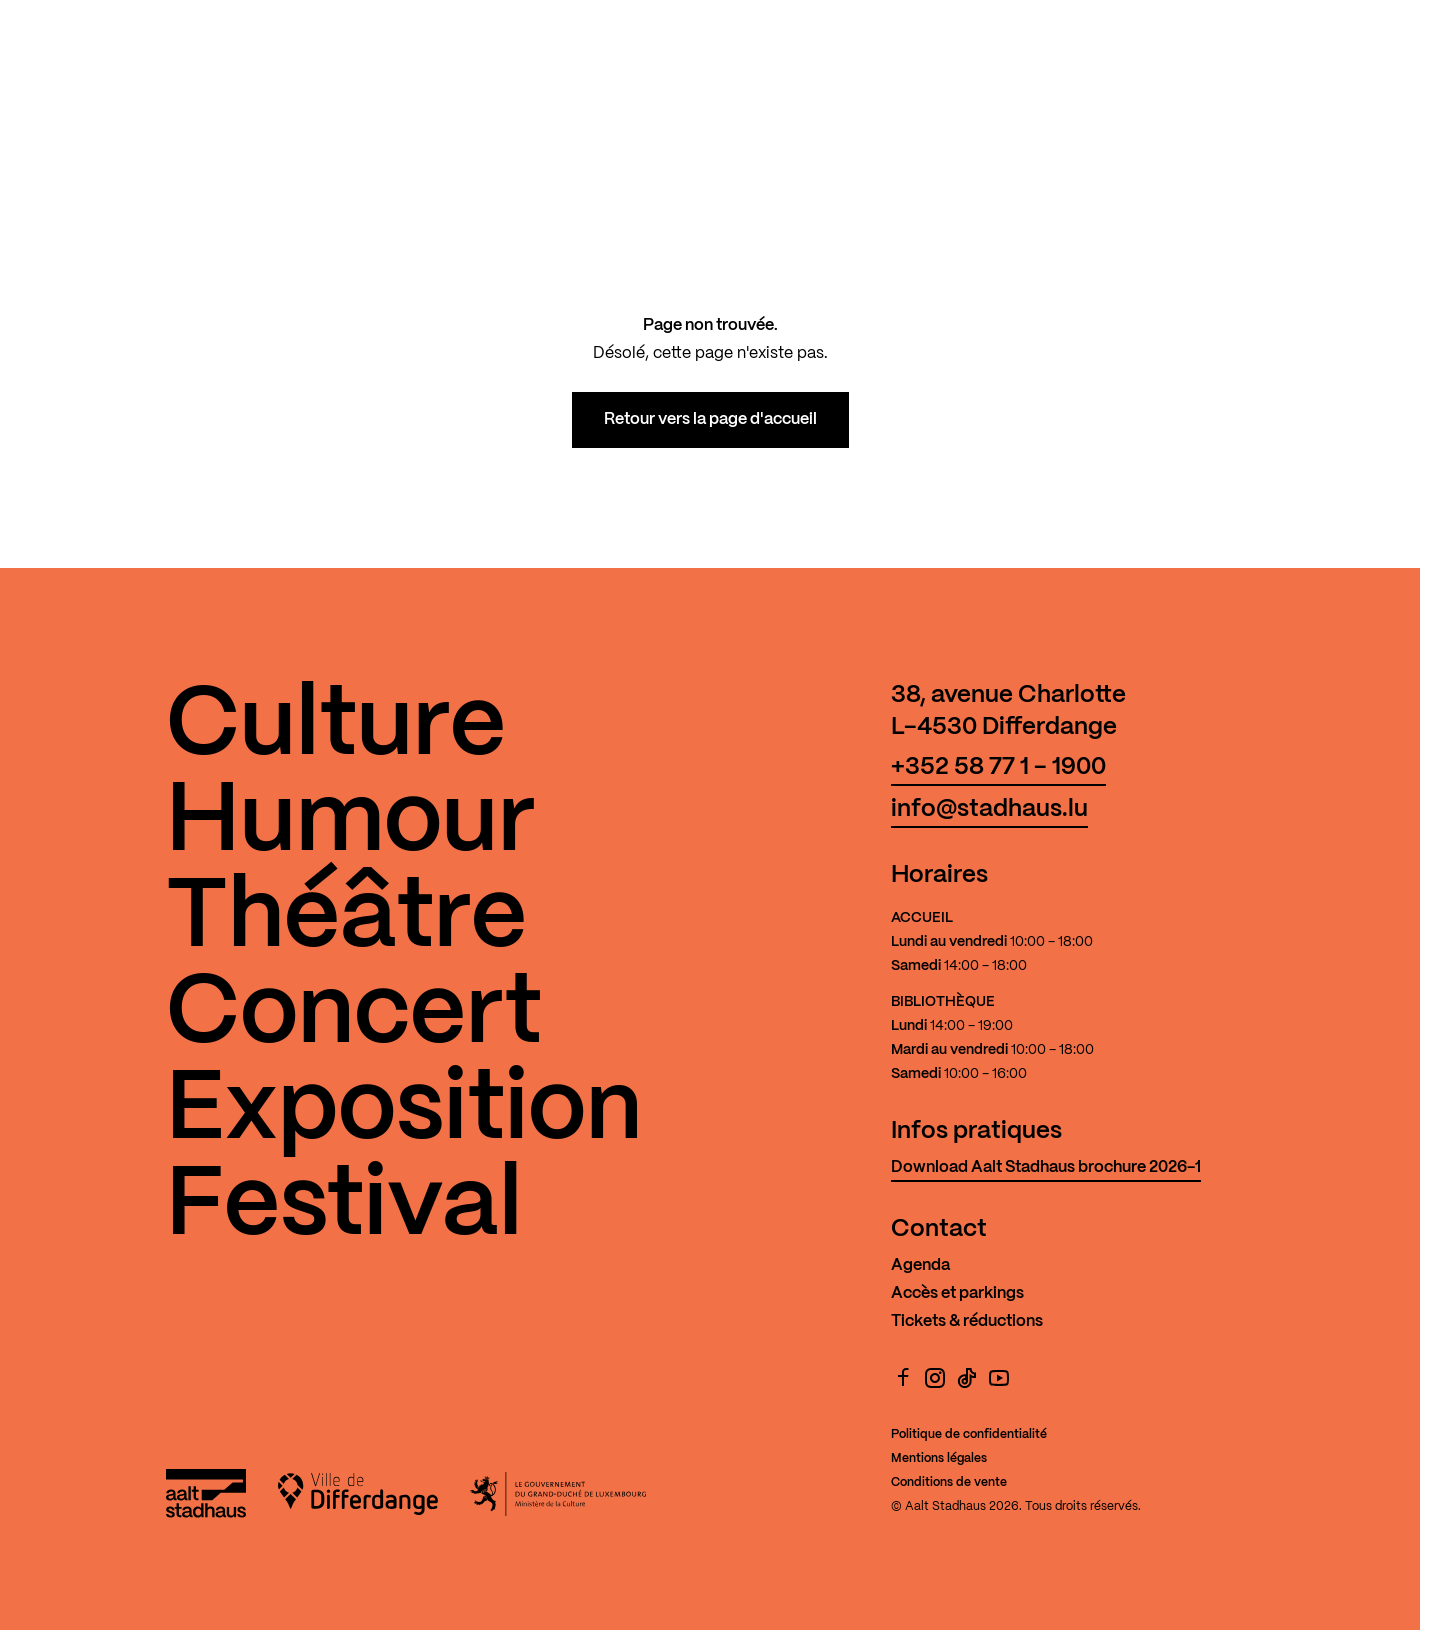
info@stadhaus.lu (989, 809)
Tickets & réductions (967, 1321)
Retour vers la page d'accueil (710, 419)
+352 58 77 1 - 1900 (998, 767)
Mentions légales (939, 1458)
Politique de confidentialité (969, 1434)
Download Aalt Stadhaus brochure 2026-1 (1046, 1167)
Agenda (920, 1265)
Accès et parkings (957, 1293)
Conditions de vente (949, 1482)
